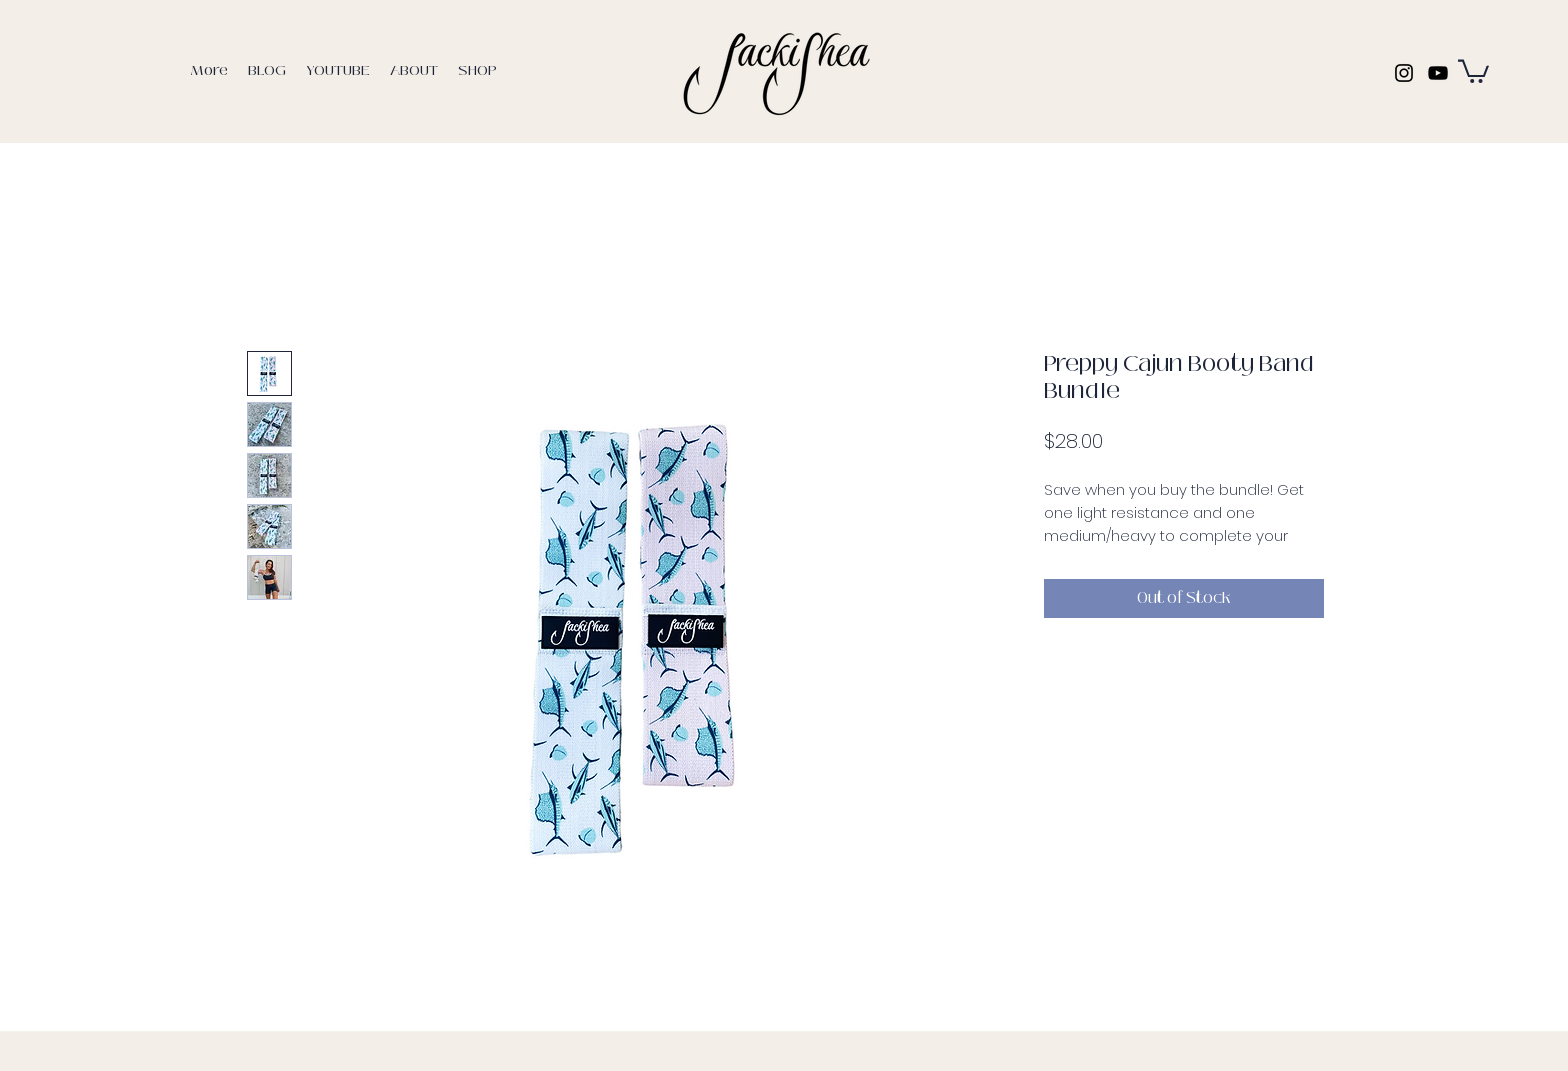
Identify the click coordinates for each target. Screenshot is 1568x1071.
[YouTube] (1438, 73)
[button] (1473, 70)
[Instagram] (1404, 73)
